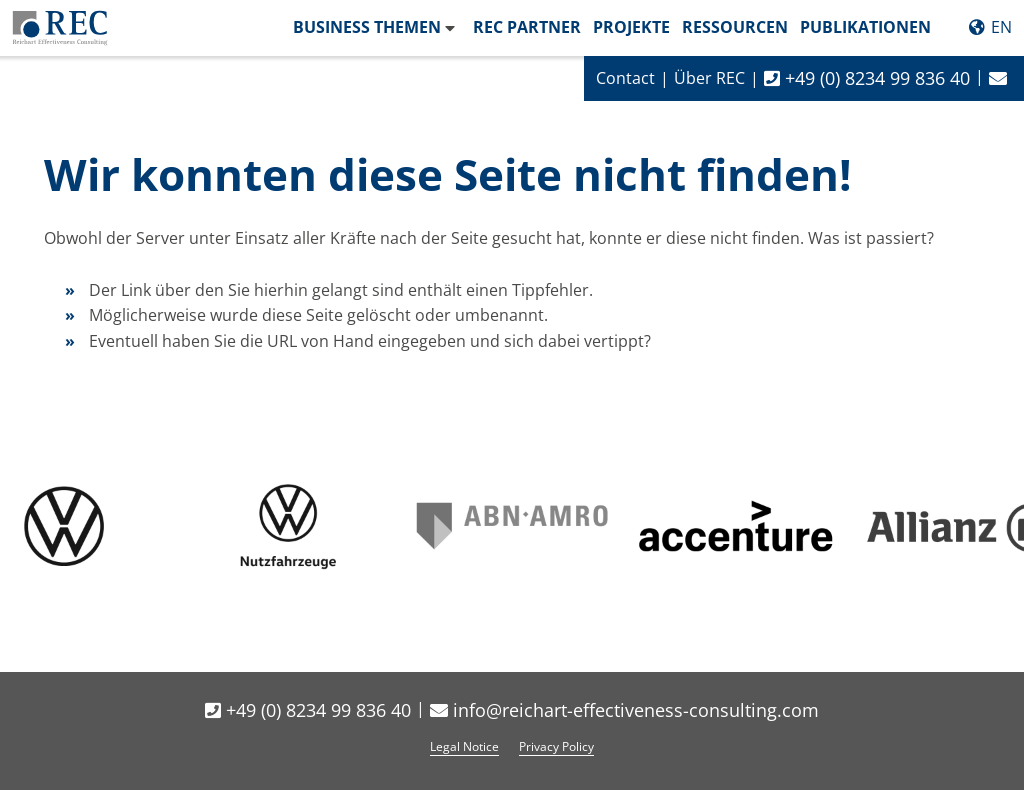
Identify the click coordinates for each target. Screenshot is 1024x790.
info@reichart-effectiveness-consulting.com (624, 710)
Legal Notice (464, 746)
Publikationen (865, 27)
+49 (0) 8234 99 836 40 (867, 78)
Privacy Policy (556, 746)
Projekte (631, 27)
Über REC (709, 78)
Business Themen (367, 27)
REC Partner (527, 27)
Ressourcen (735, 27)
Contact (625, 78)
